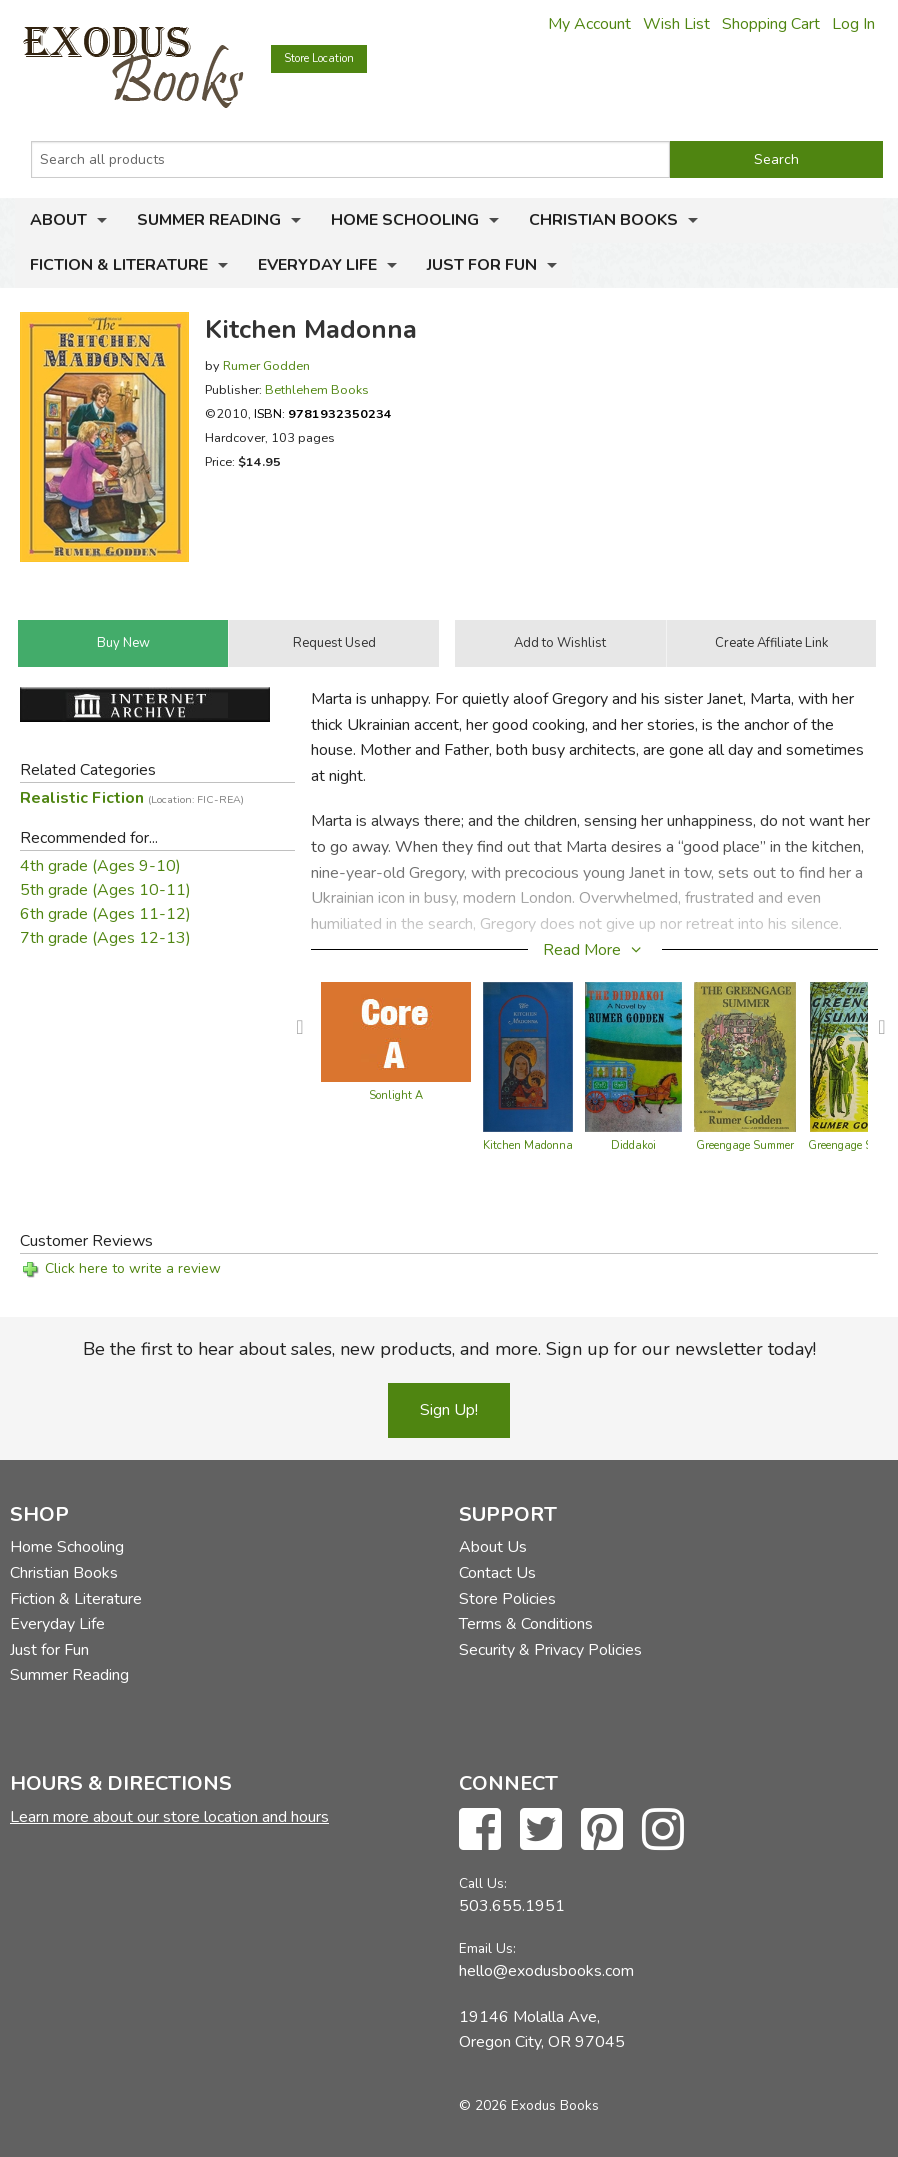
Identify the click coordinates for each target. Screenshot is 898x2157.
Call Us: (483, 1883)
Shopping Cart (771, 24)
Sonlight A (396, 1095)
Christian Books (603, 220)
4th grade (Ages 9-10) (100, 866)
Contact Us (497, 1573)
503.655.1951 (512, 1906)
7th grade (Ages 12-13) (105, 938)
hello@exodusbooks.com (546, 1971)
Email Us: (487, 1948)
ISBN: (323, 413)
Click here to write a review (133, 1268)
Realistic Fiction (132, 798)
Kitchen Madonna (528, 1145)
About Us (493, 1547)
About (58, 220)
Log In (853, 24)
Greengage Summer (745, 1145)
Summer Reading (209, 220)
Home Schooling (405, 220)
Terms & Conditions (526, 1624)
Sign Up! (449, 1410)
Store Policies (507, 1599)
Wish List (676, 24)
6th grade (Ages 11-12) (105, 914)
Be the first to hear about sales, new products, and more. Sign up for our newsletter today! (449, 1349)
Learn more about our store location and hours (169, 1817)
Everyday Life (317, 265)
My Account (589, 24)
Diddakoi (633, 1145)
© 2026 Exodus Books (529, 2105)
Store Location (319, 58)
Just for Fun (482, 265)
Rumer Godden (266, 365)
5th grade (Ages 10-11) (105, 890)
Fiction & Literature (119, 265)
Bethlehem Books (317, 389)
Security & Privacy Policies (550, 1650)
